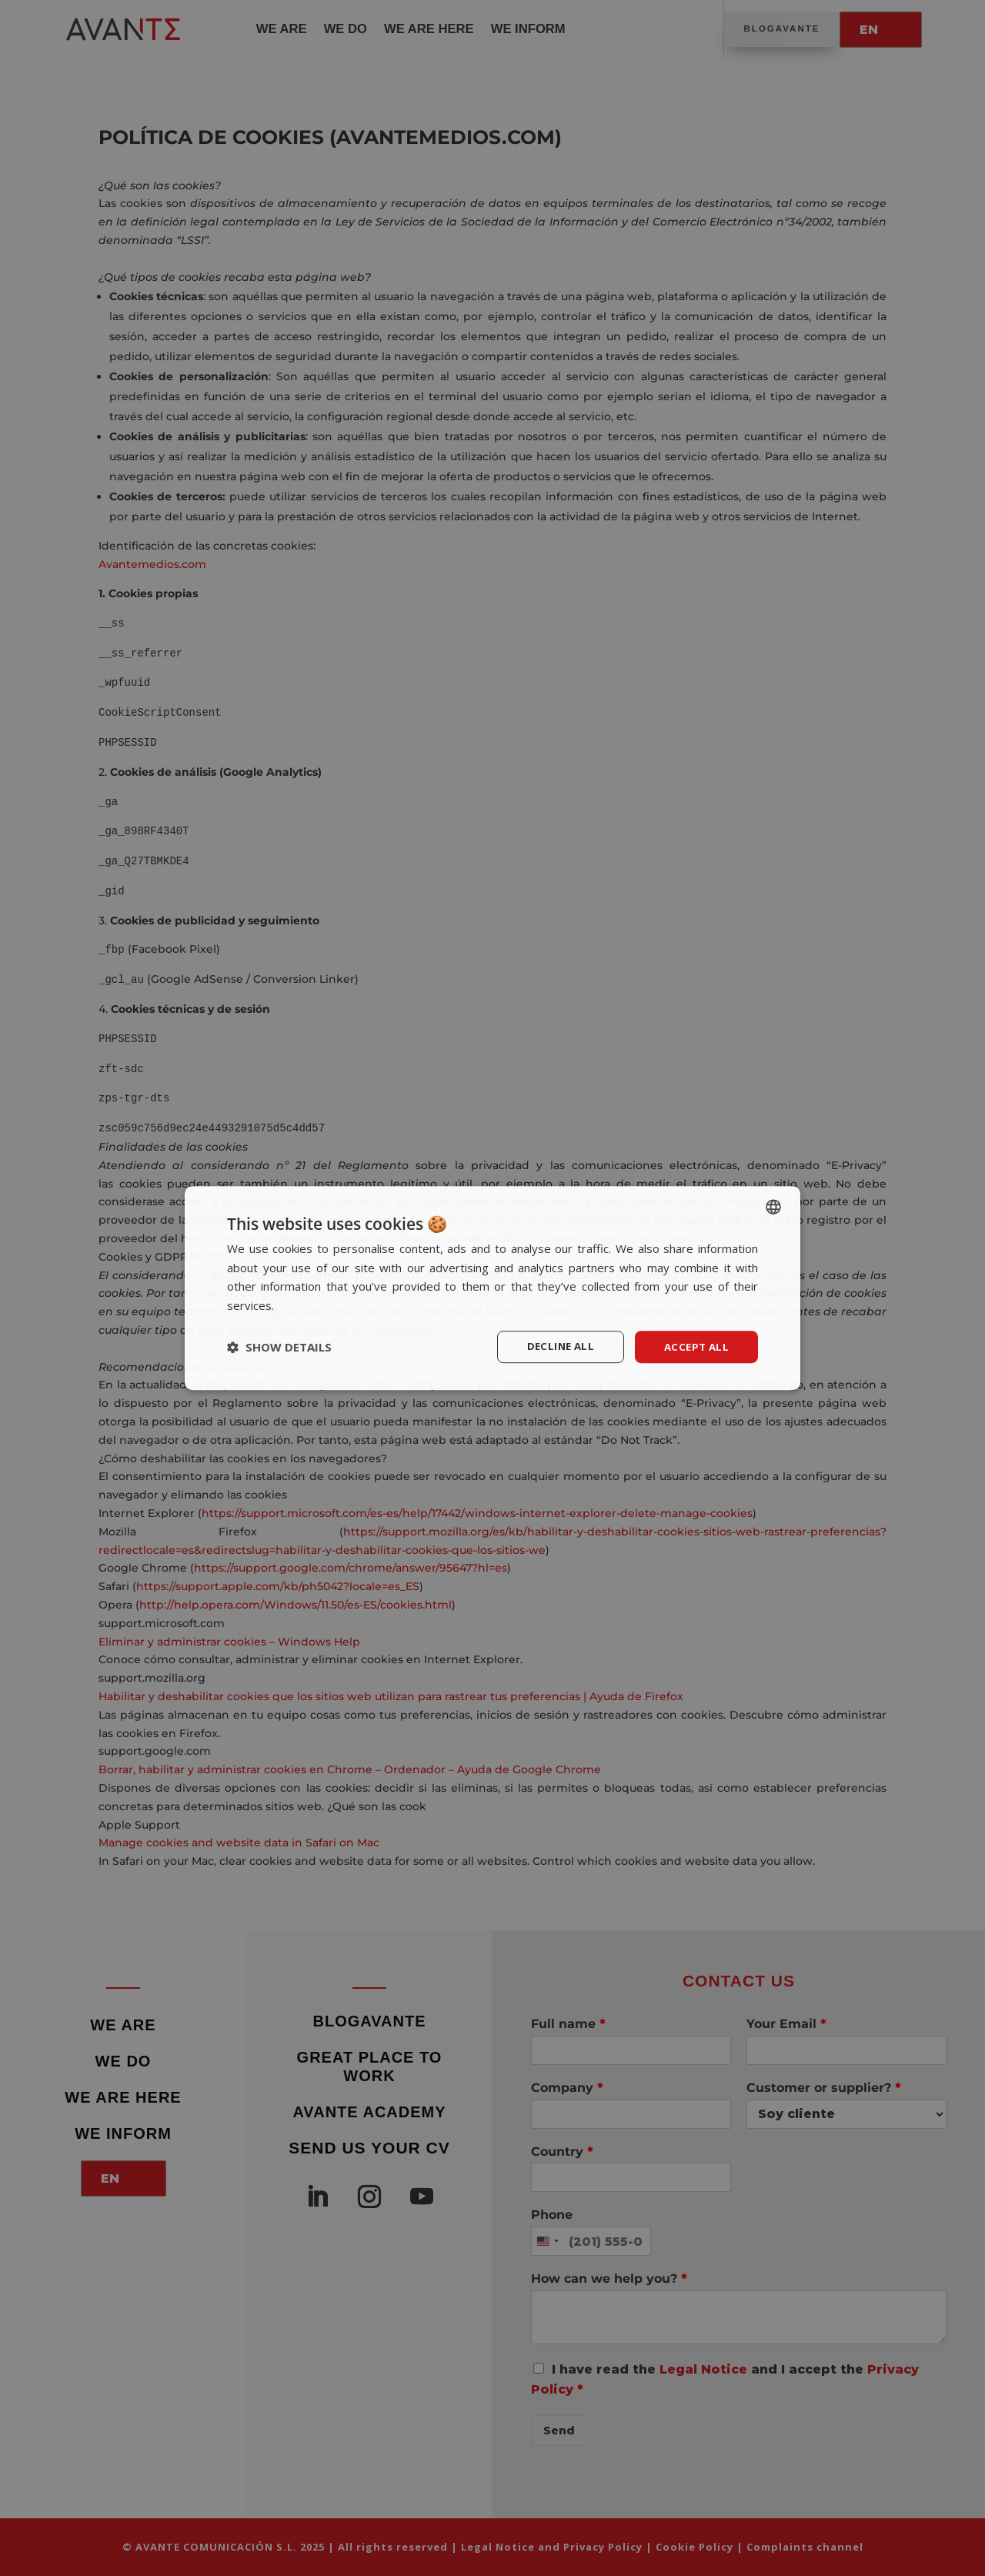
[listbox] (773, 1205)
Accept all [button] (694, 1346)
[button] (279, 1347)
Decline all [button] (554, 1346)
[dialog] (492, 1287)
